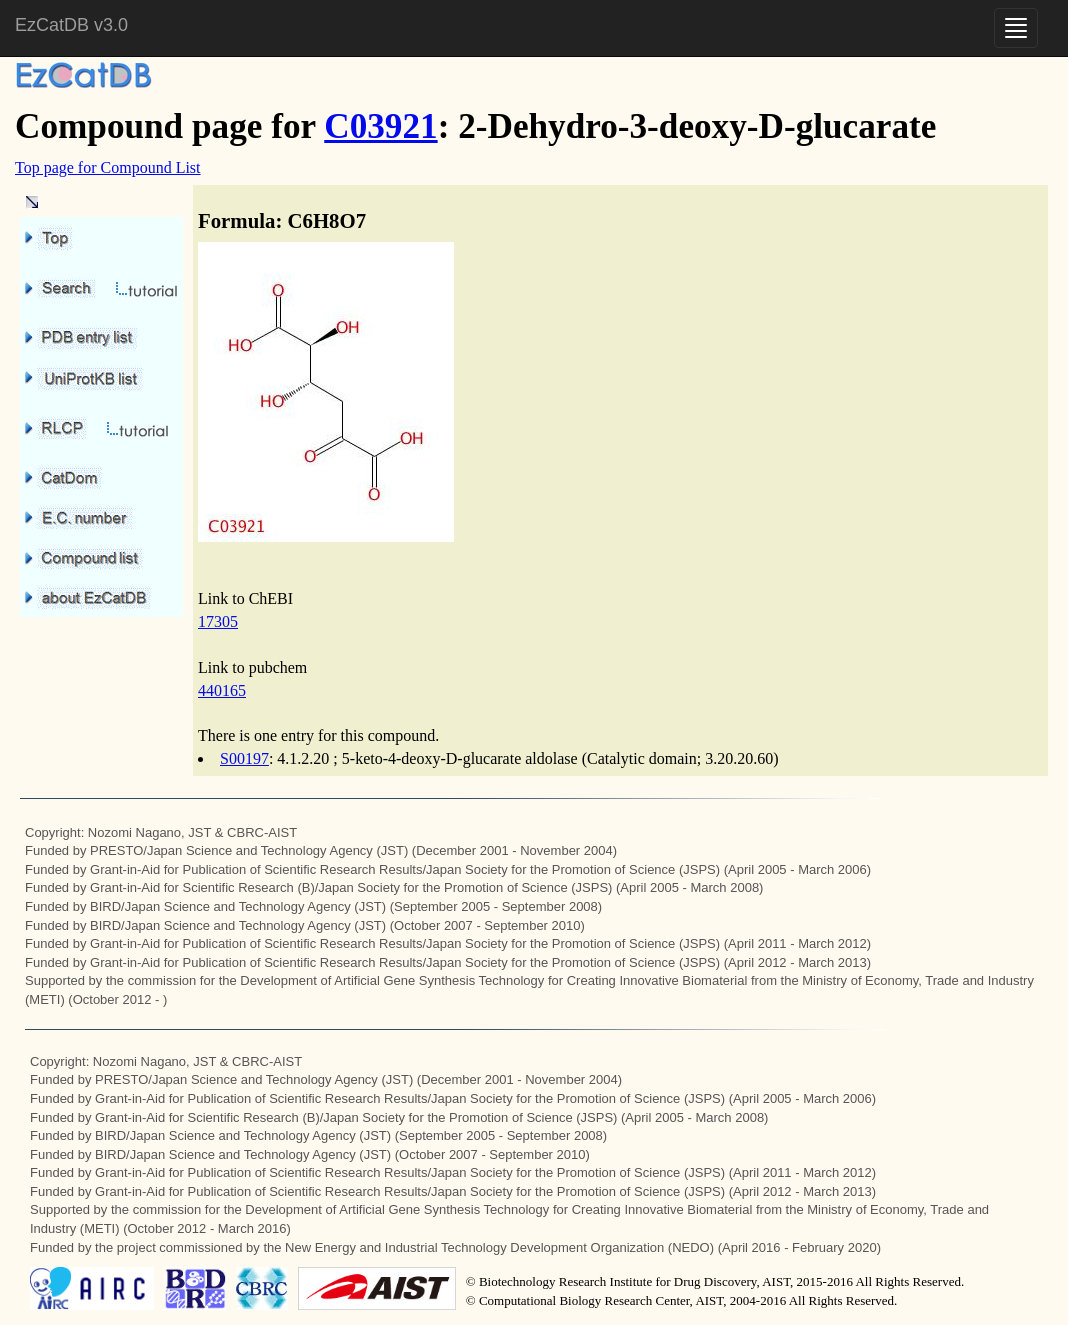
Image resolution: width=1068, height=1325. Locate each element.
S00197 (244, 758)
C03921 (380, 126)
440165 (222, 690)
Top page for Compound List (108, 167)
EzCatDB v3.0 (71, 25)
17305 (218, 621)
